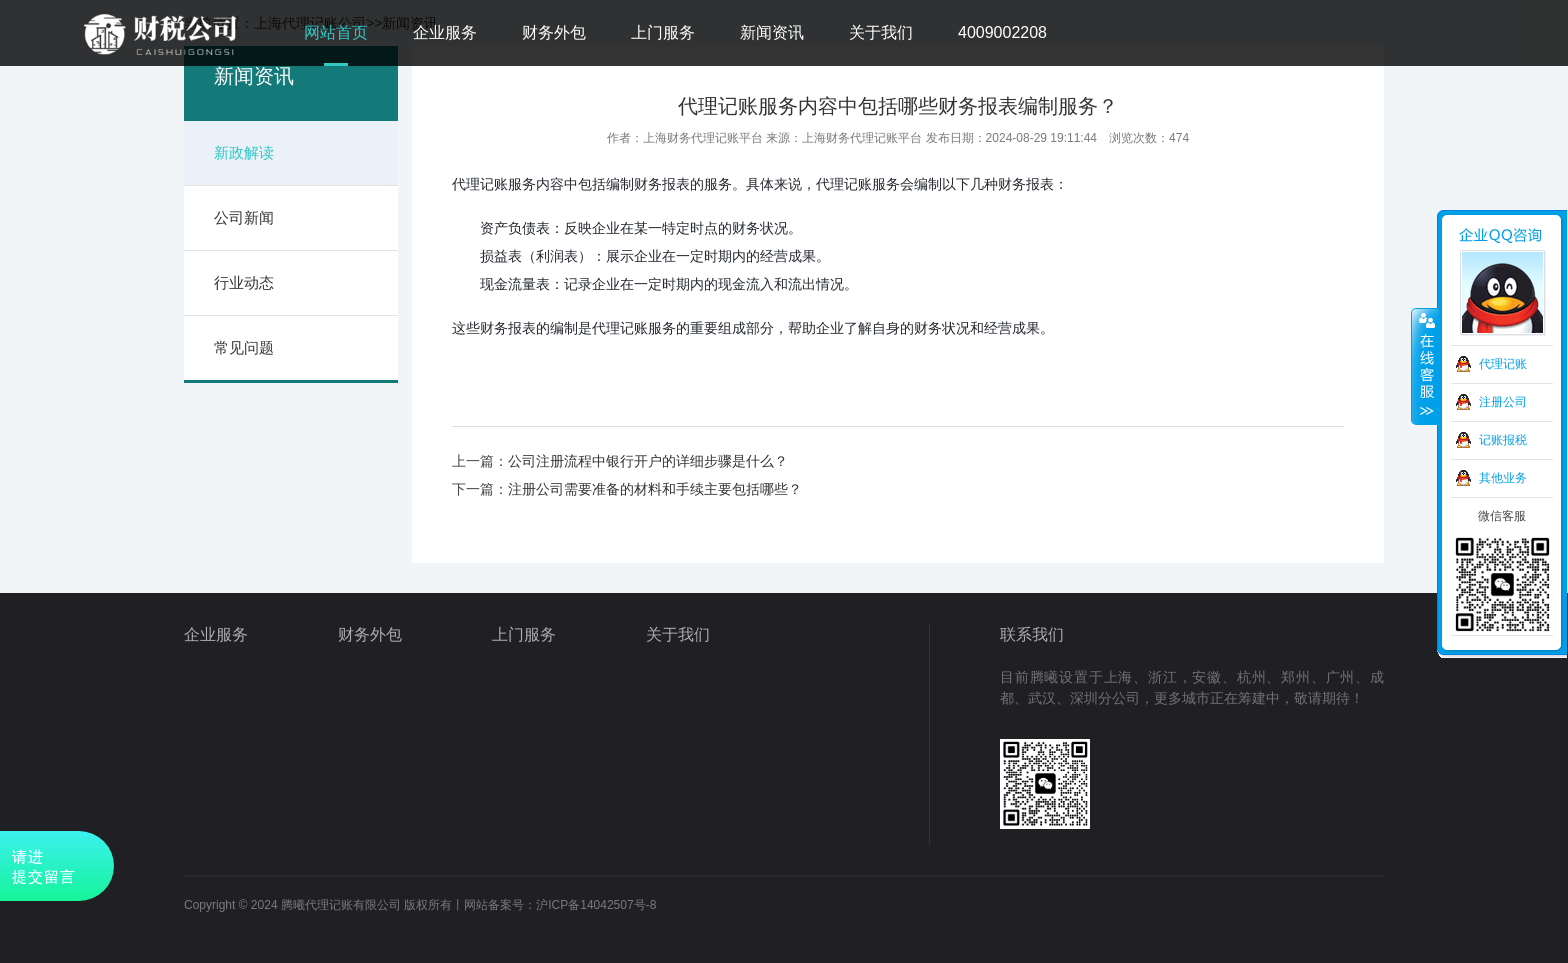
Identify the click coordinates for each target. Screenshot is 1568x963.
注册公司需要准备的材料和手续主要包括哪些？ (655, 489)
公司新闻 (244, 217)
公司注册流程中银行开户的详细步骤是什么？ (648, 461)
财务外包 (554, 32)
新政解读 (244, 152)
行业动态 (244, 282)
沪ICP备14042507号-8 (596, 905)
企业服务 (445, 32)
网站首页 (336, 32)
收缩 (1425, 367)
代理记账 (1503, 364)
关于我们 (881, 32)
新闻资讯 (772, 32)
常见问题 (244, 347)
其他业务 (1503, 478)
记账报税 (1503, 440)
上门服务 (663, 32)
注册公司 (1503, 402)
